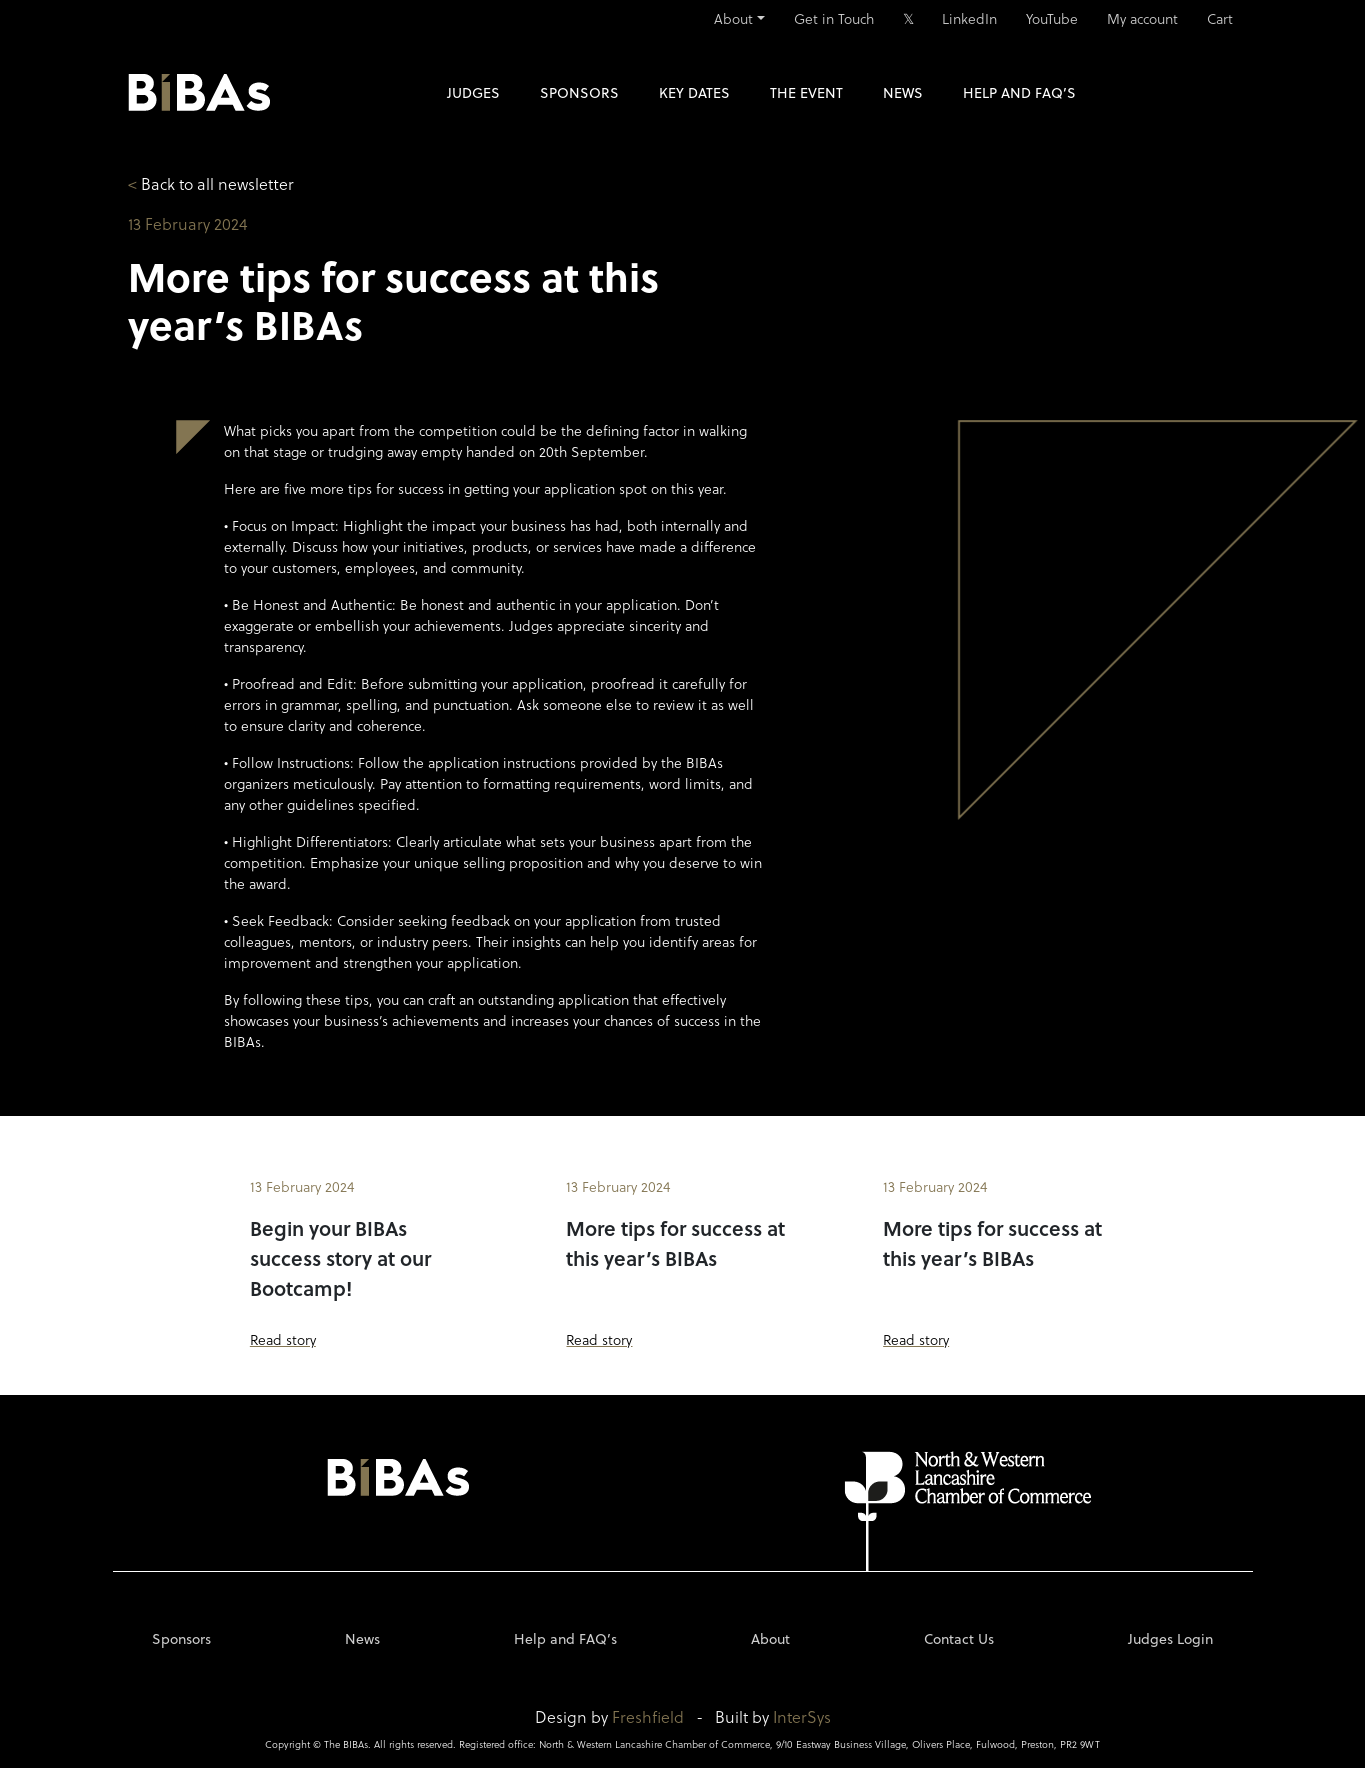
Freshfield (648, 1716)
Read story (283, 1339)
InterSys (802, 1716)
